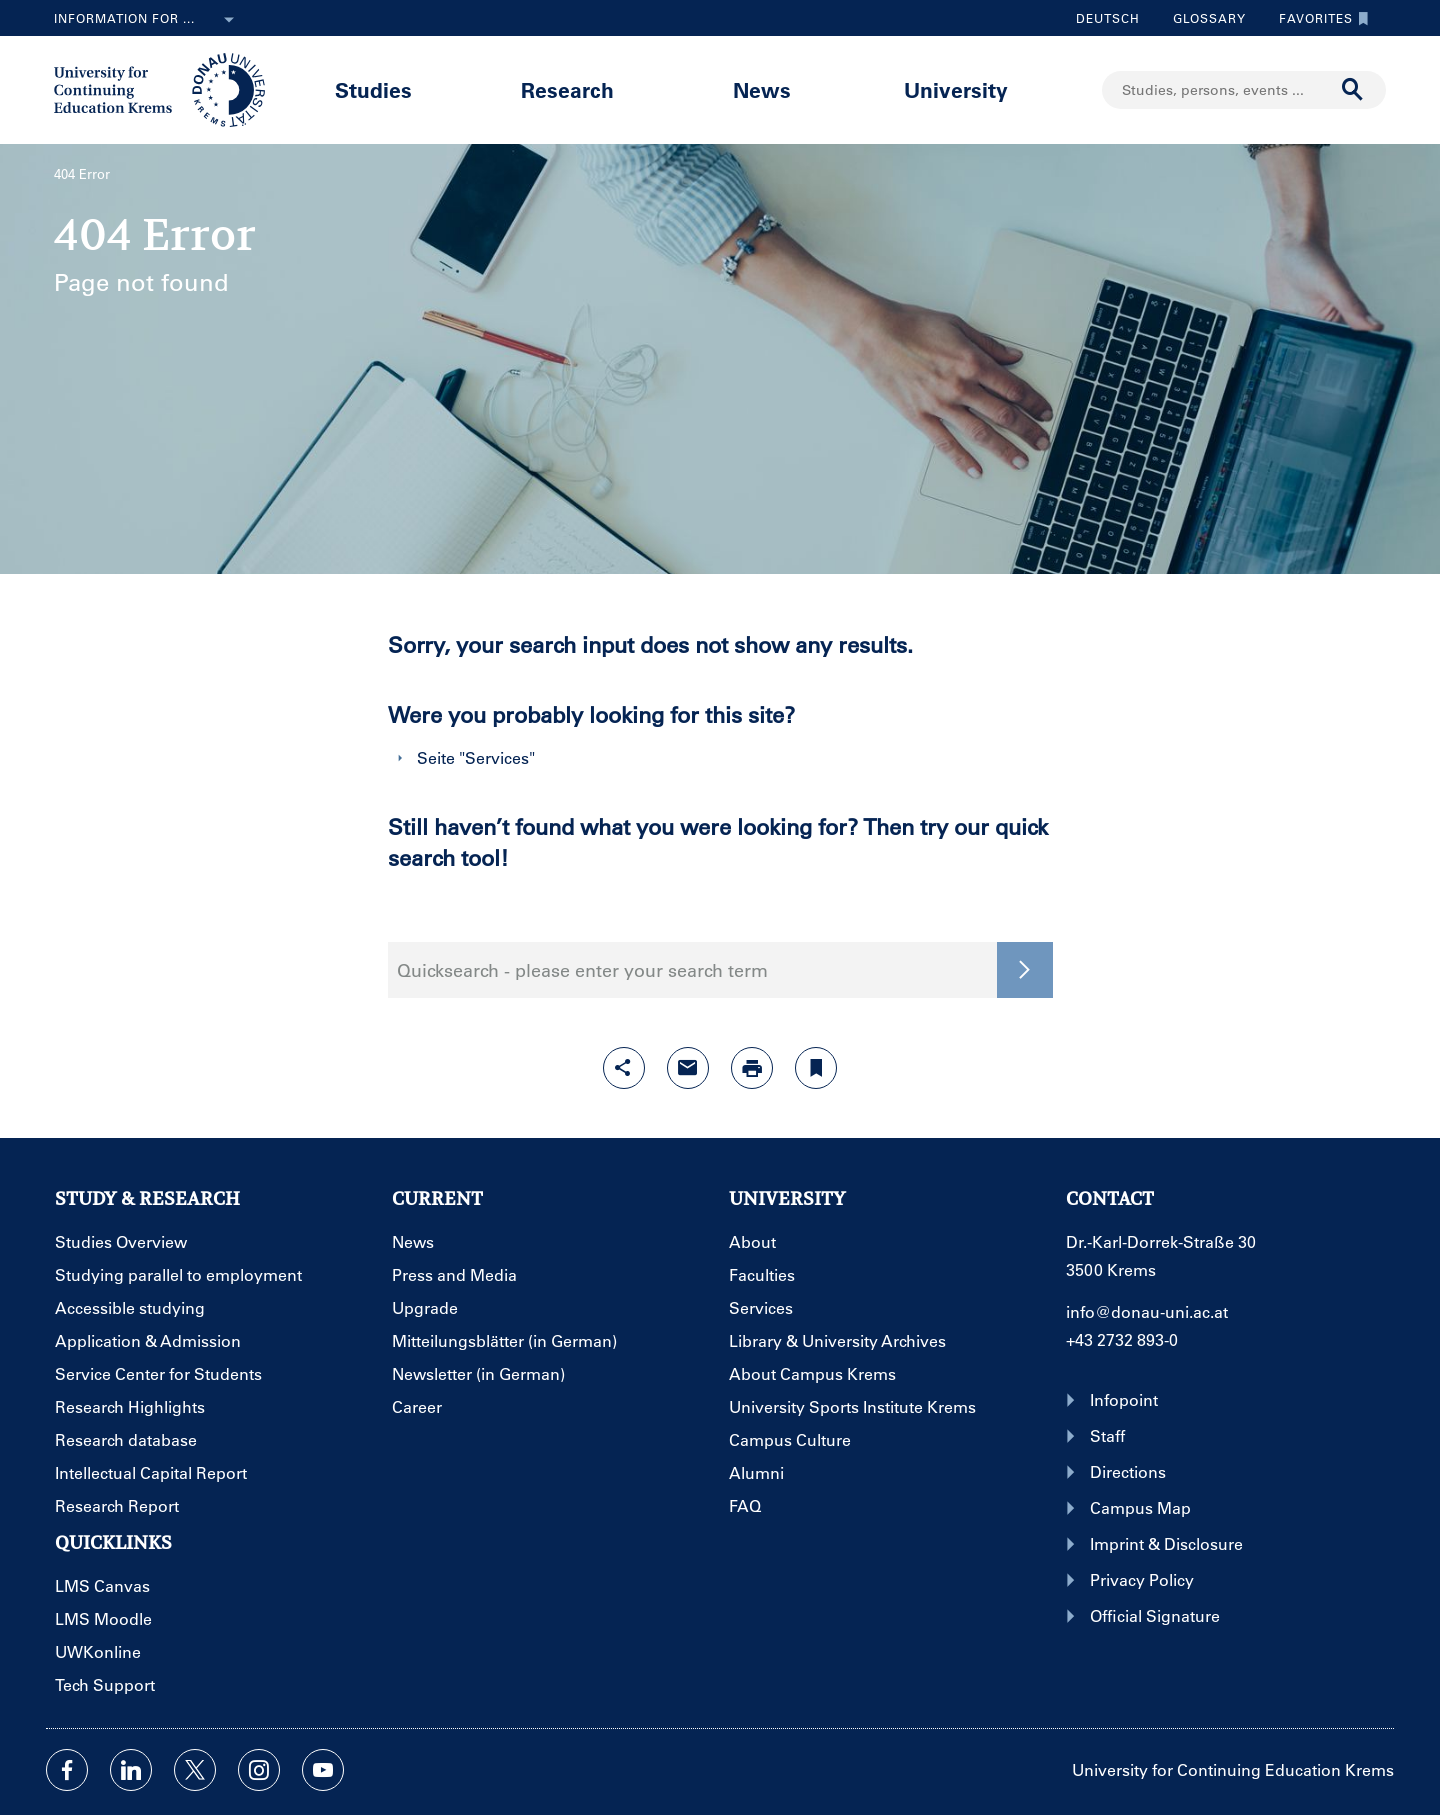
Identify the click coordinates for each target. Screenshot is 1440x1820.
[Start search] (1353, 90)
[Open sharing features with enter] (624, 1068)
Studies (373, 89)
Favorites (1319, 18)
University (956, 89)
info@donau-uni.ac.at (1147, 1311)
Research (567, 89)
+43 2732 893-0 (1122, 1339)
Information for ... (148, 20)
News (762, 89)
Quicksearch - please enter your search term (582, 970)
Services (497, 757)
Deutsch (1108, 18)
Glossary (1202, 18)
